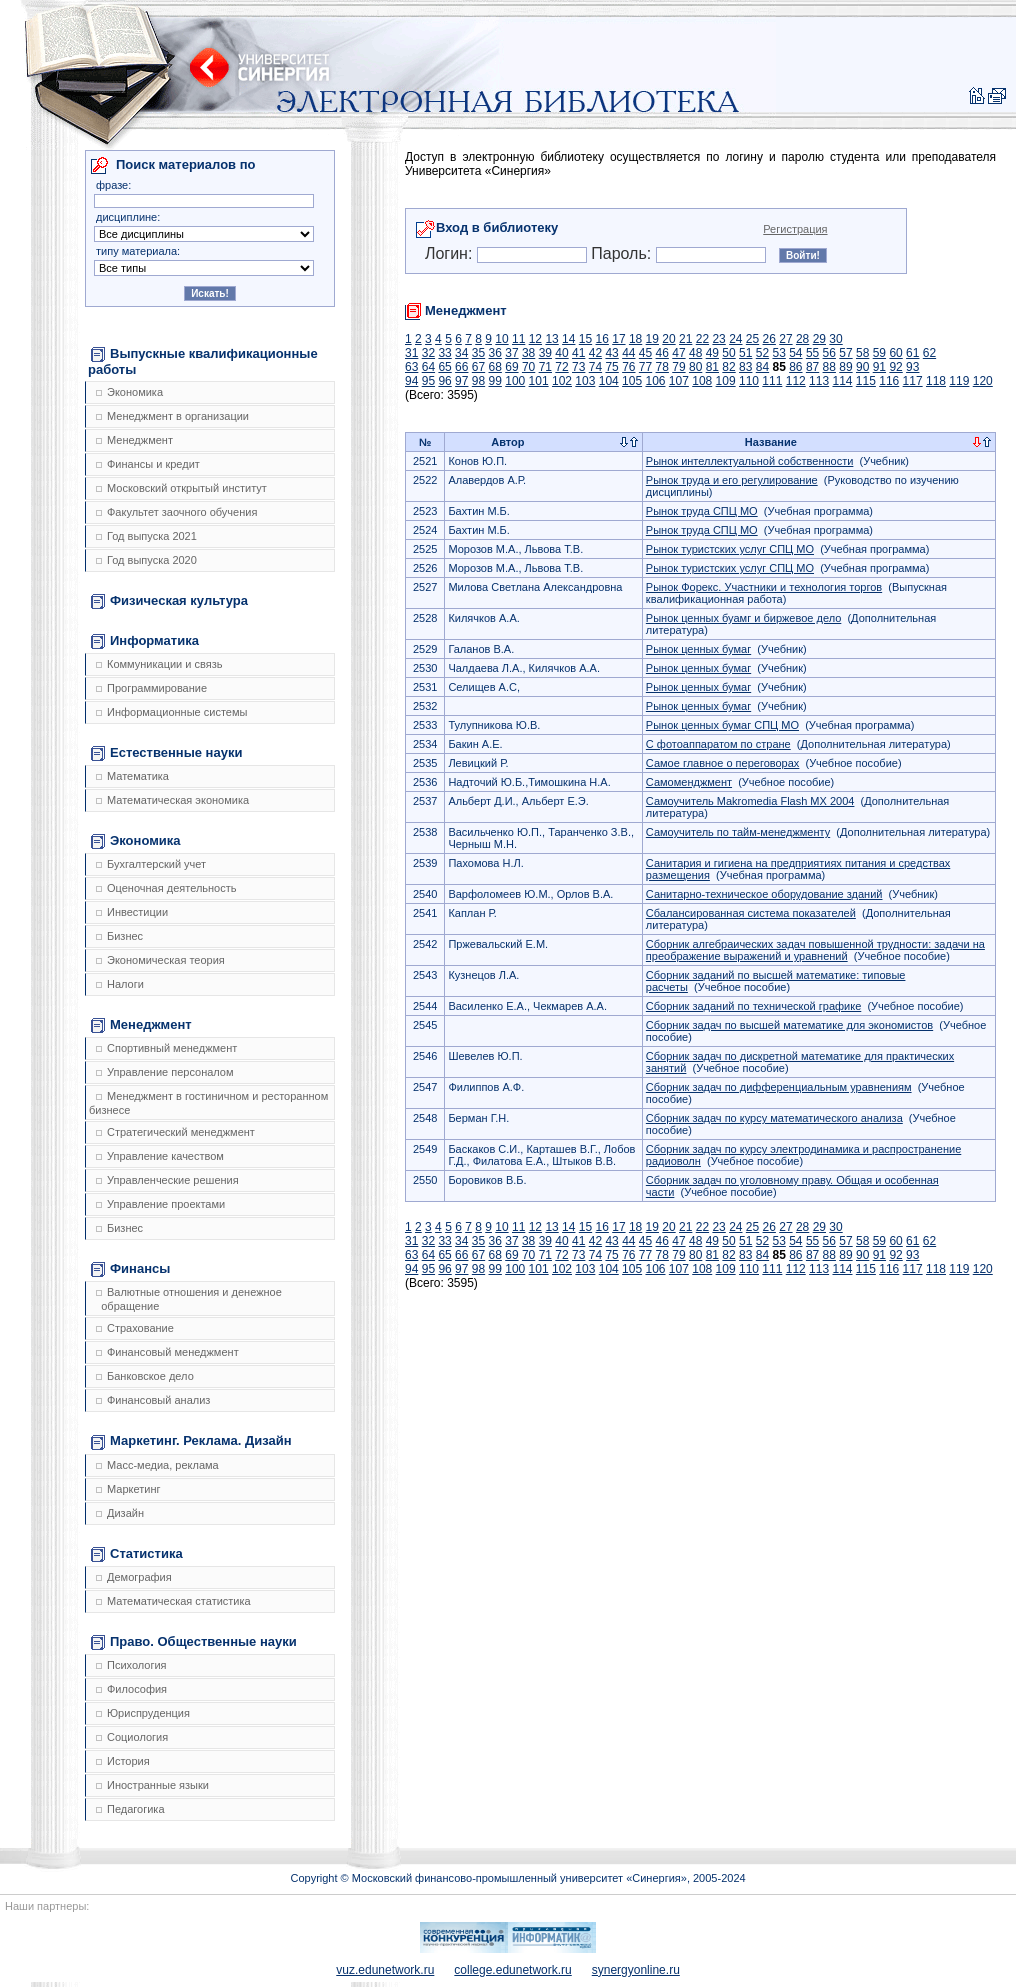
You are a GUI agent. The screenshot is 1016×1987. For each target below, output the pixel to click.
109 (726, 381)
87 (812, 367)
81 (712, 367)
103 (585, 381)
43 (611, 353)
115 (866, 381)
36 (495, 353)
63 (411, 367)
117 (913, 381)
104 (609, 381)
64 (428, 367)
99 (495, 381)
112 (796, 381)
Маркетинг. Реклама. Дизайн (191, 1441)
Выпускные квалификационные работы (203, 361)
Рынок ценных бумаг (698, 649)
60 (895, 353)
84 (762, 367)
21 (685, 339)
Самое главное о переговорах (723, 763)
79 (678, 367)
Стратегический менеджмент (175, 1132)
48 (695, 353)
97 (461, 381)
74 (595, 367)
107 (679, 381)
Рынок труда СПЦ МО (702, 511)
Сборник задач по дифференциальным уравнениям (779, 1087)
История (123, 1761)
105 (632, 381)
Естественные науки (166, 753)
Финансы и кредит (148, 464)
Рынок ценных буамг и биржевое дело (743, 618)
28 (802, 339)
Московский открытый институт (181, 488)
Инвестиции (132, 912)
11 (518, 339)
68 (495, 367)
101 (539, 381)
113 (819, 381)
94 (411, 381)
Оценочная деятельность (166, 888)
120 (983, 381)
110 (749, 381)
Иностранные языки (152, 1785)
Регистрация (795, 229)
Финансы (130, 1269)
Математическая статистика (173, 1601)
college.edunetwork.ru (512, 1970)
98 (478, 381)
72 (561, 367)
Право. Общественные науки (194, 1642)
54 (795, 353)
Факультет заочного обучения (176, 512)
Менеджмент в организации (172, 416)
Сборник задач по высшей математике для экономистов (789, 1025)
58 (862, 353)
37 (511, 353)
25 (752, 339)
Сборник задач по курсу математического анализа (774, 1118)
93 (912, 367)
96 (444, 381)
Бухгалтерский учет (151, 864)
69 (511, 367)
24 (735, 339)
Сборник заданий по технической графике (753, 1006)
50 (728, 353)
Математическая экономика (172, 800)
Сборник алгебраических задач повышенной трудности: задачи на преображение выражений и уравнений (815, 950)
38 (528, 353)
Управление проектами (160, 1204)
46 (662, 353)
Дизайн (120, 1513)
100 (515, 381)
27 (785, 339)
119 (959, 381)
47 (678, 353)
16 (602, 339)
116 (889, 381)
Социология (132, 1737)
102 (562, 381)
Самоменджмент (689, 782)
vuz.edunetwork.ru (385, 1970)
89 (845, 367)
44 (628, 353)
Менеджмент (134, 440)
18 (635, 339)
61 (912, 353)
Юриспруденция (143, 1713)
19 (652, 339)
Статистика (137, 1554)
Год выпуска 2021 (146, 536)
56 (829, 353)
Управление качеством (160, 1156)
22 (702, 339)
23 (718, 339)
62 (929, 353)
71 (545, 367)
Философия (131, 1689)
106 (655, 381)
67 (478, 367)
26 (769, 339)
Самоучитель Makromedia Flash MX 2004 (750, 801)
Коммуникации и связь (159, 664)
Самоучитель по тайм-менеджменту (738, 832)
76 (628, 367)
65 (444, 367)
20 (668, 339)
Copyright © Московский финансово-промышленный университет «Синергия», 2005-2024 (517, 1878)
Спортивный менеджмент (166, 1048)
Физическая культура (169, 601)
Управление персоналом (165, 1072)
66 (461, 367)
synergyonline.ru (636, 1970)
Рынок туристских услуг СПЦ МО (730, 549)
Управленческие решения (167, 1180)
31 (411, 353)
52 (762, 353)
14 (568, 339)
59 (879, 353)
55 (812, 353)
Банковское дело (145, 1376)
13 (551, 339)
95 (428, 381)
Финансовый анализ (153, 1400)
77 (645, 367)
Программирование (151, 688)
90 (862, 367)
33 (444, 353)
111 (772, 381)
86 (795, 367)
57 (845, 353)
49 (712, 353)
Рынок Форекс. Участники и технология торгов (764, 587)
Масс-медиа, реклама (157, 1465)
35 (478, 353)
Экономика (129, 392)
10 (501, 339)
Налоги (120, 984)
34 (461, 353)
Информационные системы (171, 712)
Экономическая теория (160, 960)
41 (578, 353)
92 (895, 367)
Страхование (135, 1328)
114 (842, 381)
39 (545, 353)
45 (645, 353)
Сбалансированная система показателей (751, 913)
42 (595, 353)
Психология (131, 1665)
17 (618, 339)
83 (745, 367)
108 (702, 381)
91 (879, 367)
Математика (132, 776)
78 (662, 367)
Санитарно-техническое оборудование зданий (764, 894)
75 (611, 367)
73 (578, 367)
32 (428, 353)
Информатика (145, 641)
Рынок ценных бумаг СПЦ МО (722, 725)
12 (535, 339)
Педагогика (130, 1809)
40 (561, 353)
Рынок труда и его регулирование (732, 480)
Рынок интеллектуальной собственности (750, 461)
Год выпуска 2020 (146, 560)
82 (728, 367)
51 (745, 353)
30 (835, 339)
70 (528, 367)
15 (585, 339)
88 (829, 367)
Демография (134, 1577)
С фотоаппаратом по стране (718, 744)
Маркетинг (128, 1489)
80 (695, 367)
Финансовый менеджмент (167, 1352)
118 (936, 381)
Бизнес (119, 936)
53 (778, 353)
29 (819, 339)
